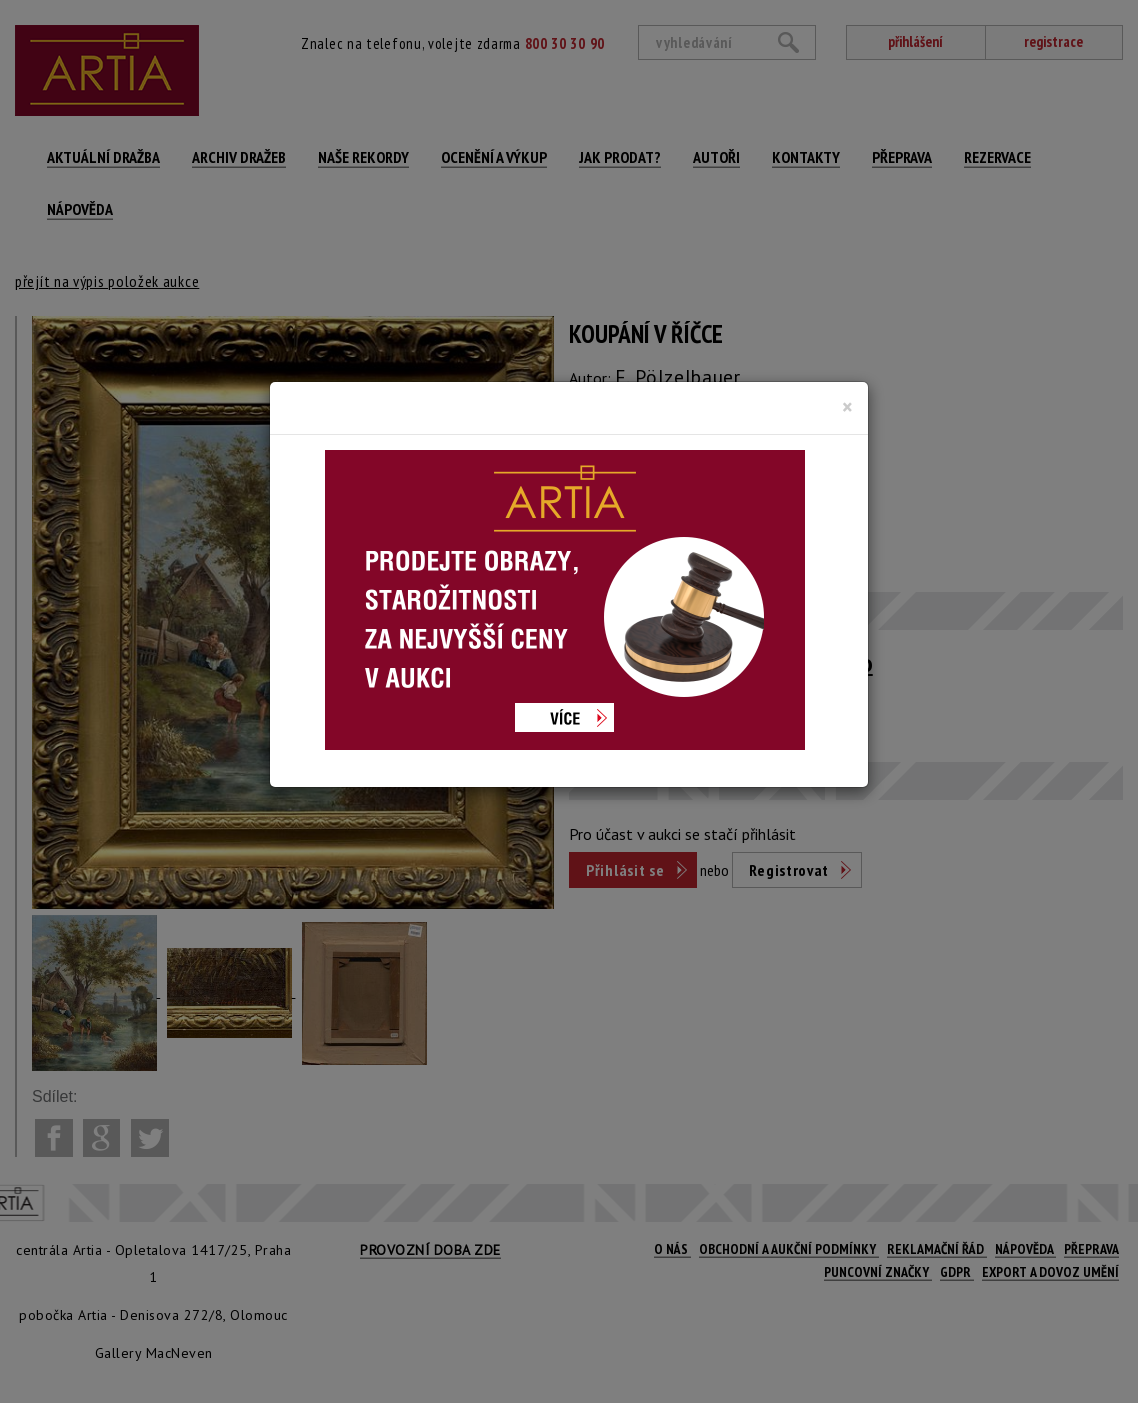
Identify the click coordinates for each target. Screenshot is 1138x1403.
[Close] (847, 407)
